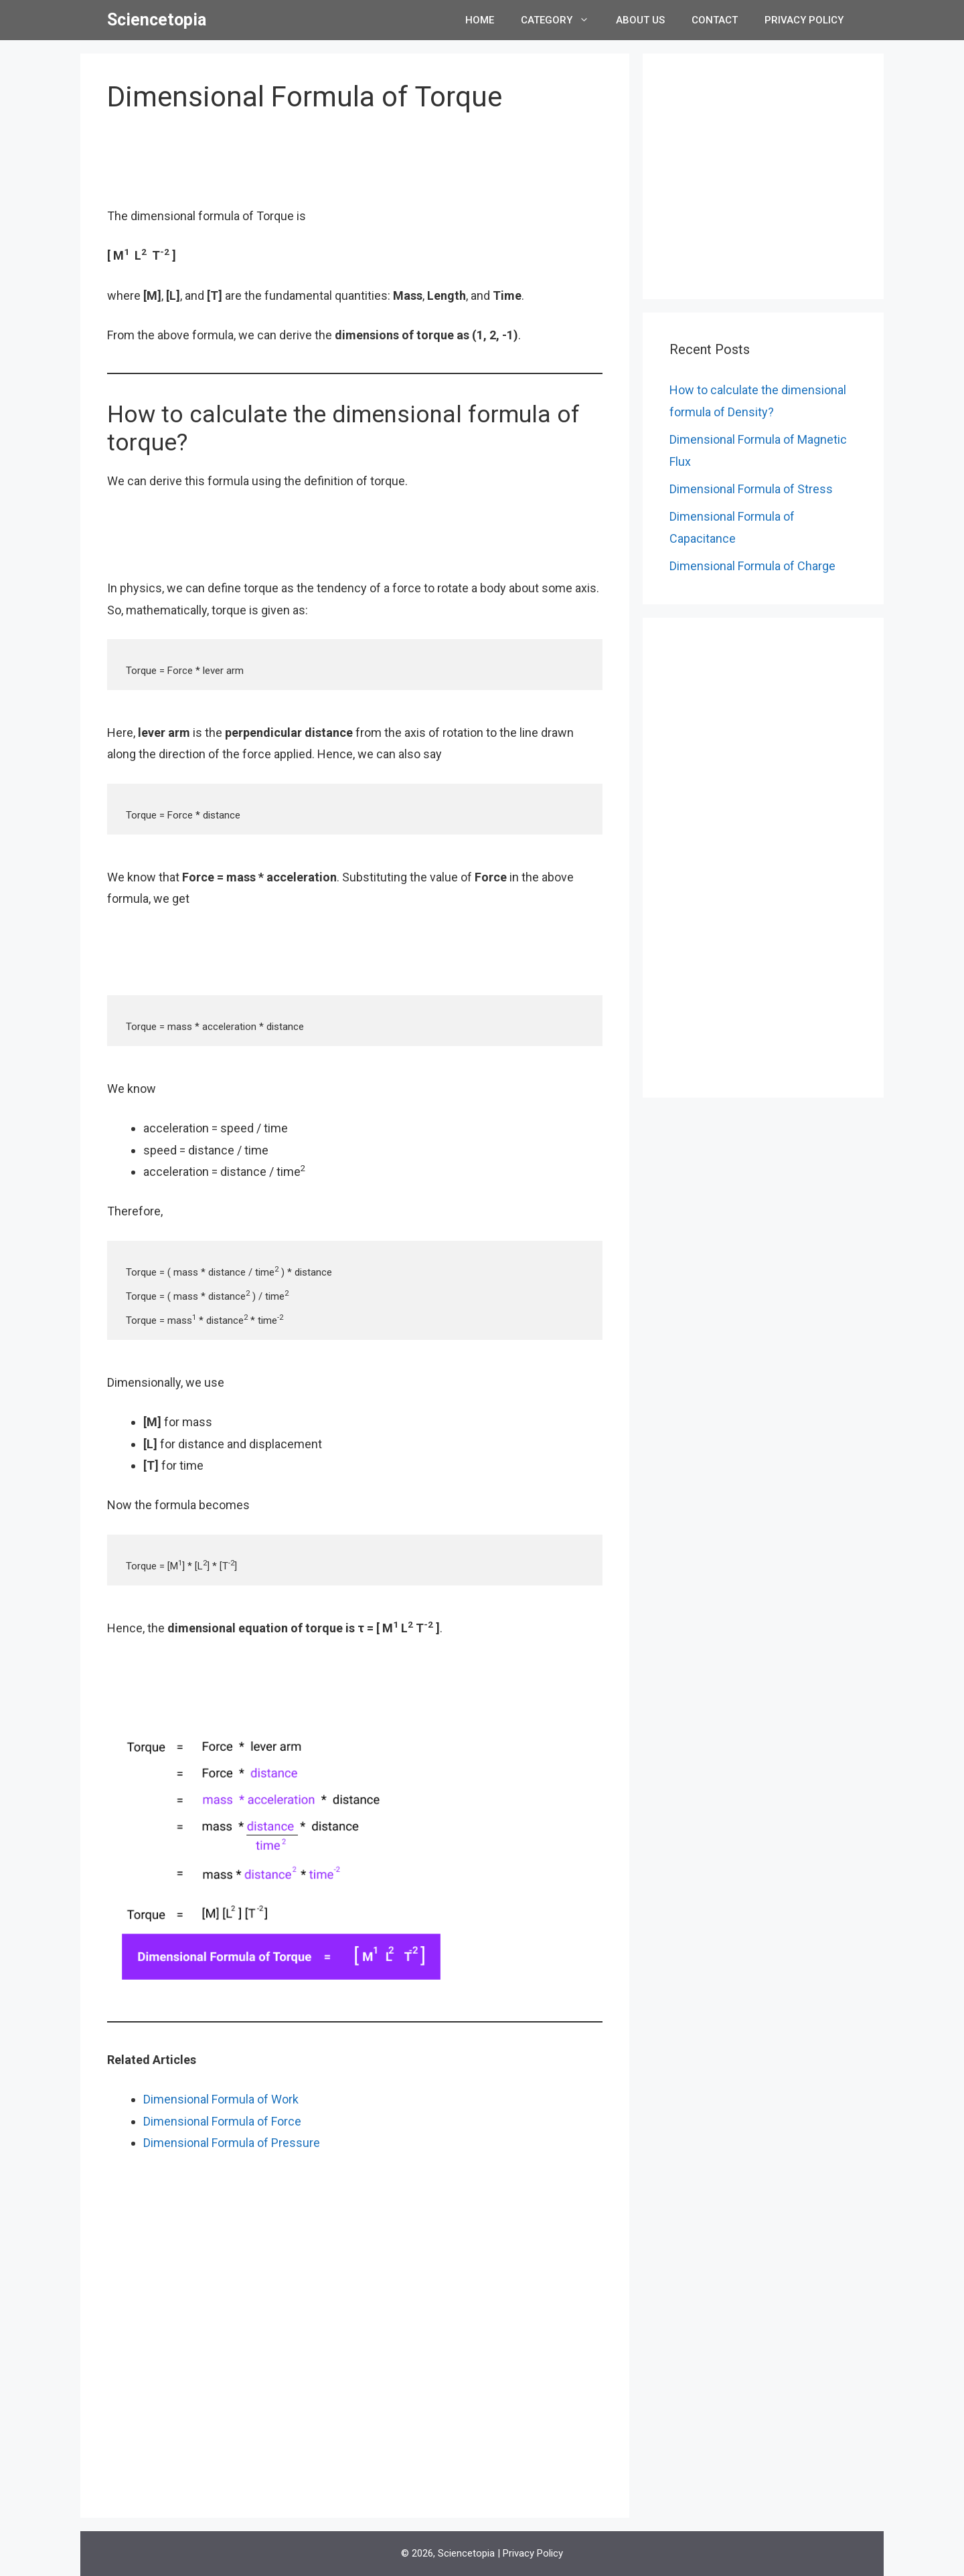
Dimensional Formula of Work (221, 2099)
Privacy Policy (804, 20)
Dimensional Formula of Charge (752, 566)
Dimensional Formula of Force (222, 2121)
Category (561, 20)
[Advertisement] (354, 168)
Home (479, 20)
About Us (640, 20)
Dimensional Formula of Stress (751, 489)
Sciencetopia (156, 19)
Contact (715, 20)
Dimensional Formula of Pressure (231, 2143)
